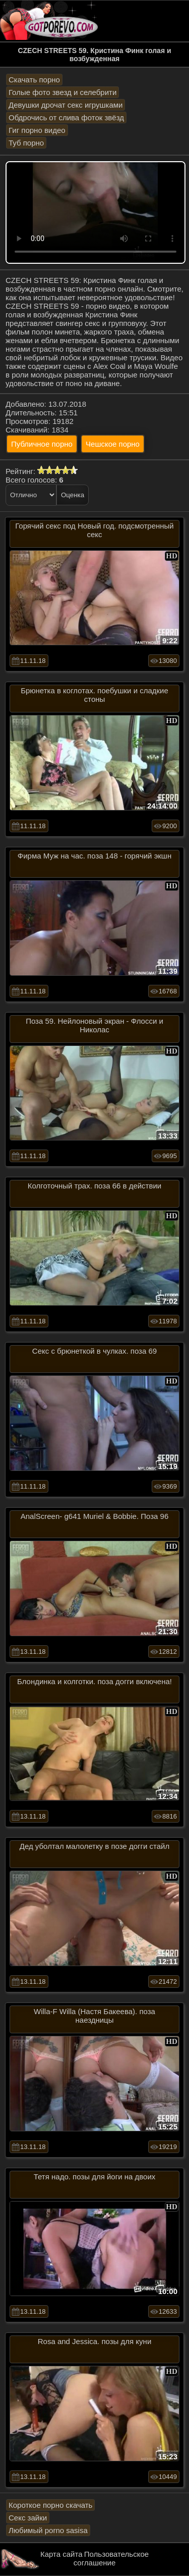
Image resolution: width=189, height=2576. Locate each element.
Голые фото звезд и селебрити (62, 92)
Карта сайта (61, 2554)
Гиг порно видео (37, 130)
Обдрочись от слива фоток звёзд (66, 117)
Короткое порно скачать (50, 2505)
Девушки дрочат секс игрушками (65, 105)
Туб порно (26, 142)
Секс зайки (28, 2517)
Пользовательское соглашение (111, 2558)
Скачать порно (34, 79)
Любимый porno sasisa (48, 2530)
